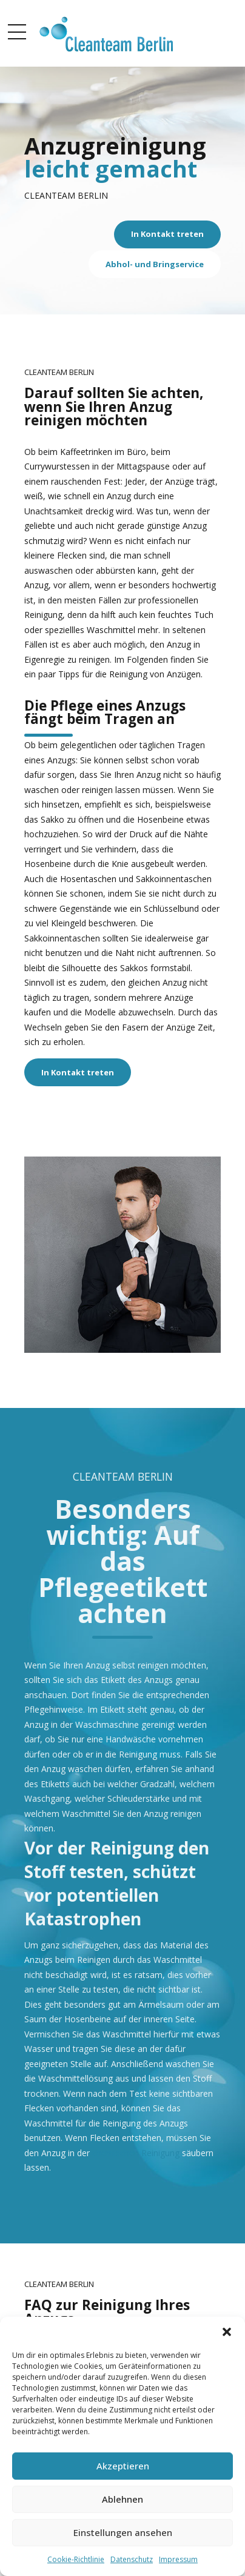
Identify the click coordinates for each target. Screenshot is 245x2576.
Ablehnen (122, 2499)
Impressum (178, 2559)
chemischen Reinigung (136, 2153)
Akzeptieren (122, 2466)
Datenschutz (131, 2559)
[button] (227, 2332)
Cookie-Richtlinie (75, 2559)
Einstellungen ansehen (122, 2532)
